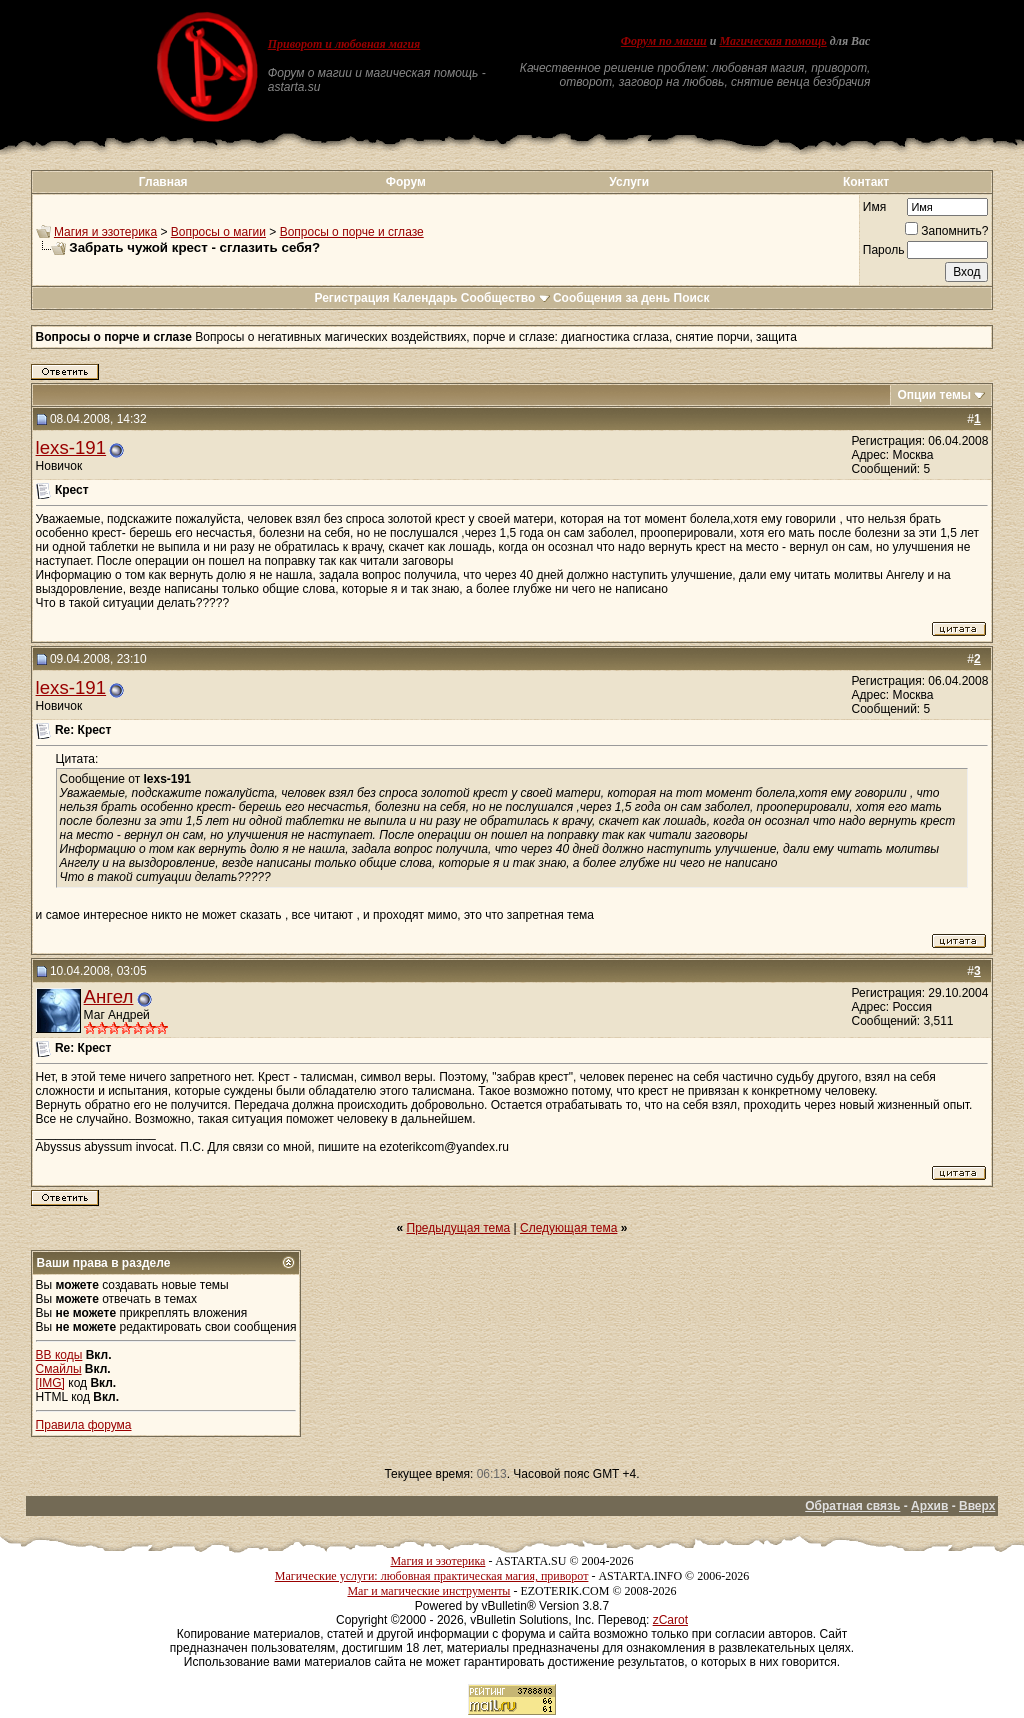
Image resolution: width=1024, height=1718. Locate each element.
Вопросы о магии (218, 232)
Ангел (109, 996)
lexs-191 (71, 447)
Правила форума (84, 1425)
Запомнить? (946, 231)
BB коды (59, 1355)
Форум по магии (664, 41)
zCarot (670, 1620)
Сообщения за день (611, 298)
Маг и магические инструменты (428, 1591)
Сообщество (505, 298)
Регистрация (351, 298)
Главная (163, 182)
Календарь (425, 298)
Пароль (884, 250)
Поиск (692, 298)
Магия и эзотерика (105, 232)
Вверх (977, 1506)
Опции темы (934, 395)
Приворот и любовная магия (344, 44)
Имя (874, 207)
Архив (929, 1506)
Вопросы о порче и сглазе (352, 232)
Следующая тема (568, 1228)
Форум (406, 182)
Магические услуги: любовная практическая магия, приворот (432, 1576)
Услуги (629, 182)
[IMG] (50, 1383)
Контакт (866, 182)
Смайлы (59, 1369)
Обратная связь (852, 1506)
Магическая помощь (772, 41)
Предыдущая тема (459, 1228)
